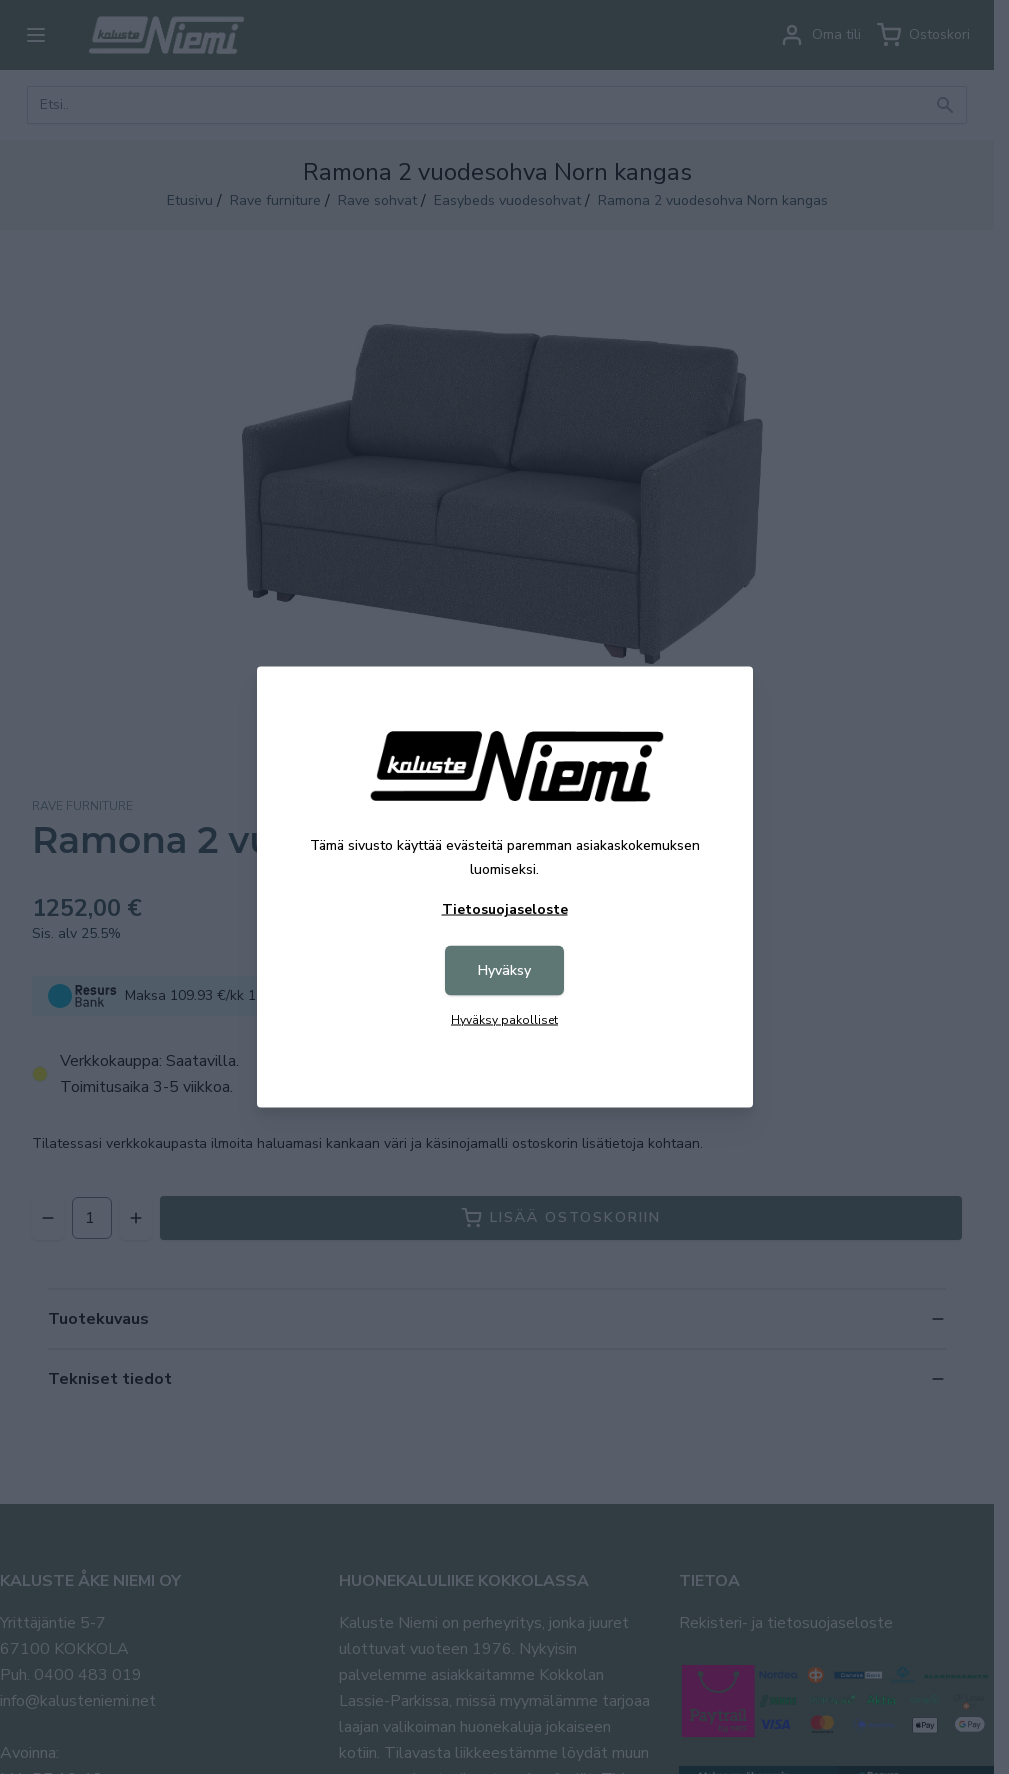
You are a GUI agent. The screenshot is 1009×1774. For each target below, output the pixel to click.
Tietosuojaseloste (505, 909)
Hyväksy (504, 970)
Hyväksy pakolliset (504, 1020)
